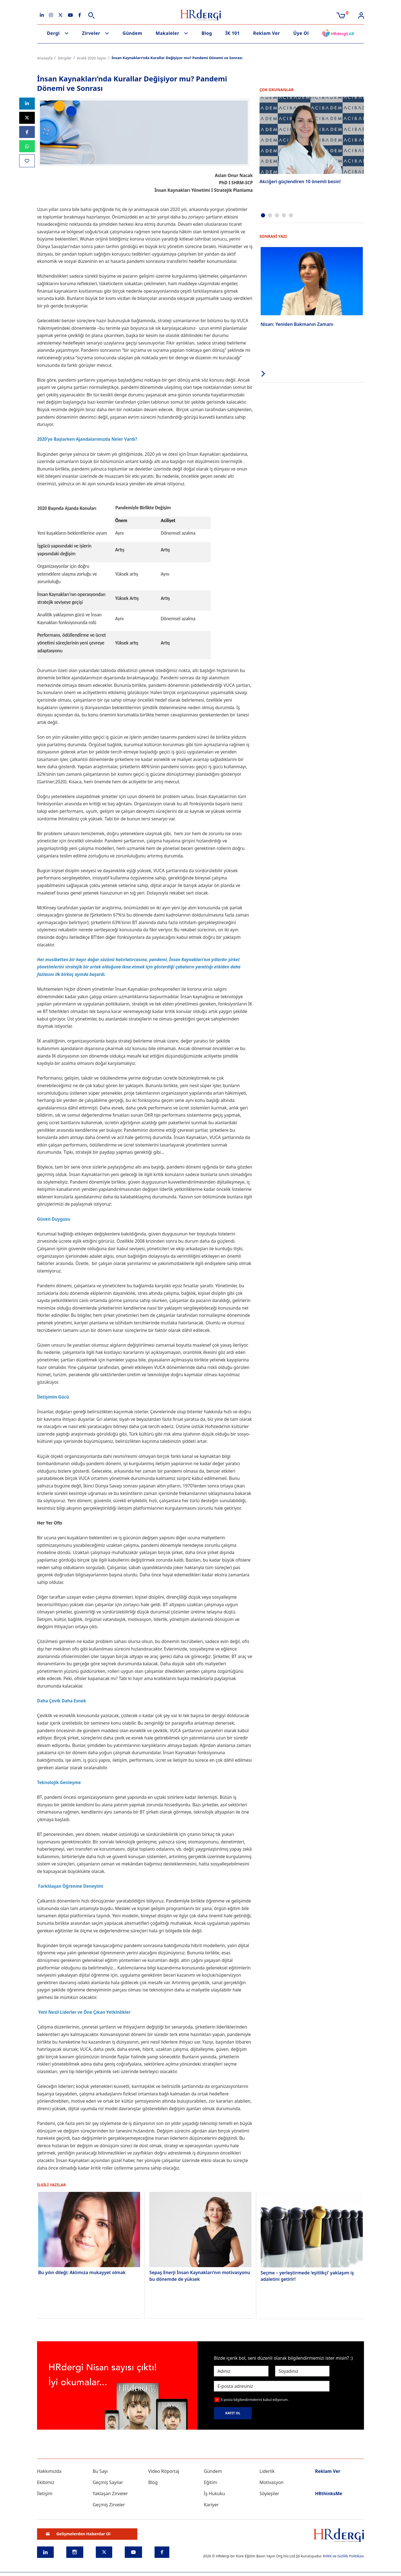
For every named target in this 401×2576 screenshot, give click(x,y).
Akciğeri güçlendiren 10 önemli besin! (300, 181)
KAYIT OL (232, 2413)
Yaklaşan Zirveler (110, 2493)
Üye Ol (301, 33)
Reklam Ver (266, 33)
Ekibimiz (45, 2482)
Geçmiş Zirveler (109, 2505)
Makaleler (167, 33)
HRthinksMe (328, 2493)
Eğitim (210, 2482)
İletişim (44, 2493)
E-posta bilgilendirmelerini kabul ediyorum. (254, 2399)
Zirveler (91, 33)
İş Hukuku (214, 2493)
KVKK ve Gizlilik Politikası (343, 2555)
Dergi (53, 33)
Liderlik (267, 2471)
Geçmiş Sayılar (108, 2482)
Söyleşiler (269, 2493)
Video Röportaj (163, 2471)
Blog (207, 33)
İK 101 (232, 33)
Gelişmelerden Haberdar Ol (78, 2533)
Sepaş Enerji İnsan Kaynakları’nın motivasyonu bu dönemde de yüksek (199, 2275)
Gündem (132, 33)
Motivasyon (272, 2482)
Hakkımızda (49, 2471)
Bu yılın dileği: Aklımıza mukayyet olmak (82, 2272)
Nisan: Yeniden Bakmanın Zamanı (297, 324)
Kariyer (211, 2505)
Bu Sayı (100, 2471)
